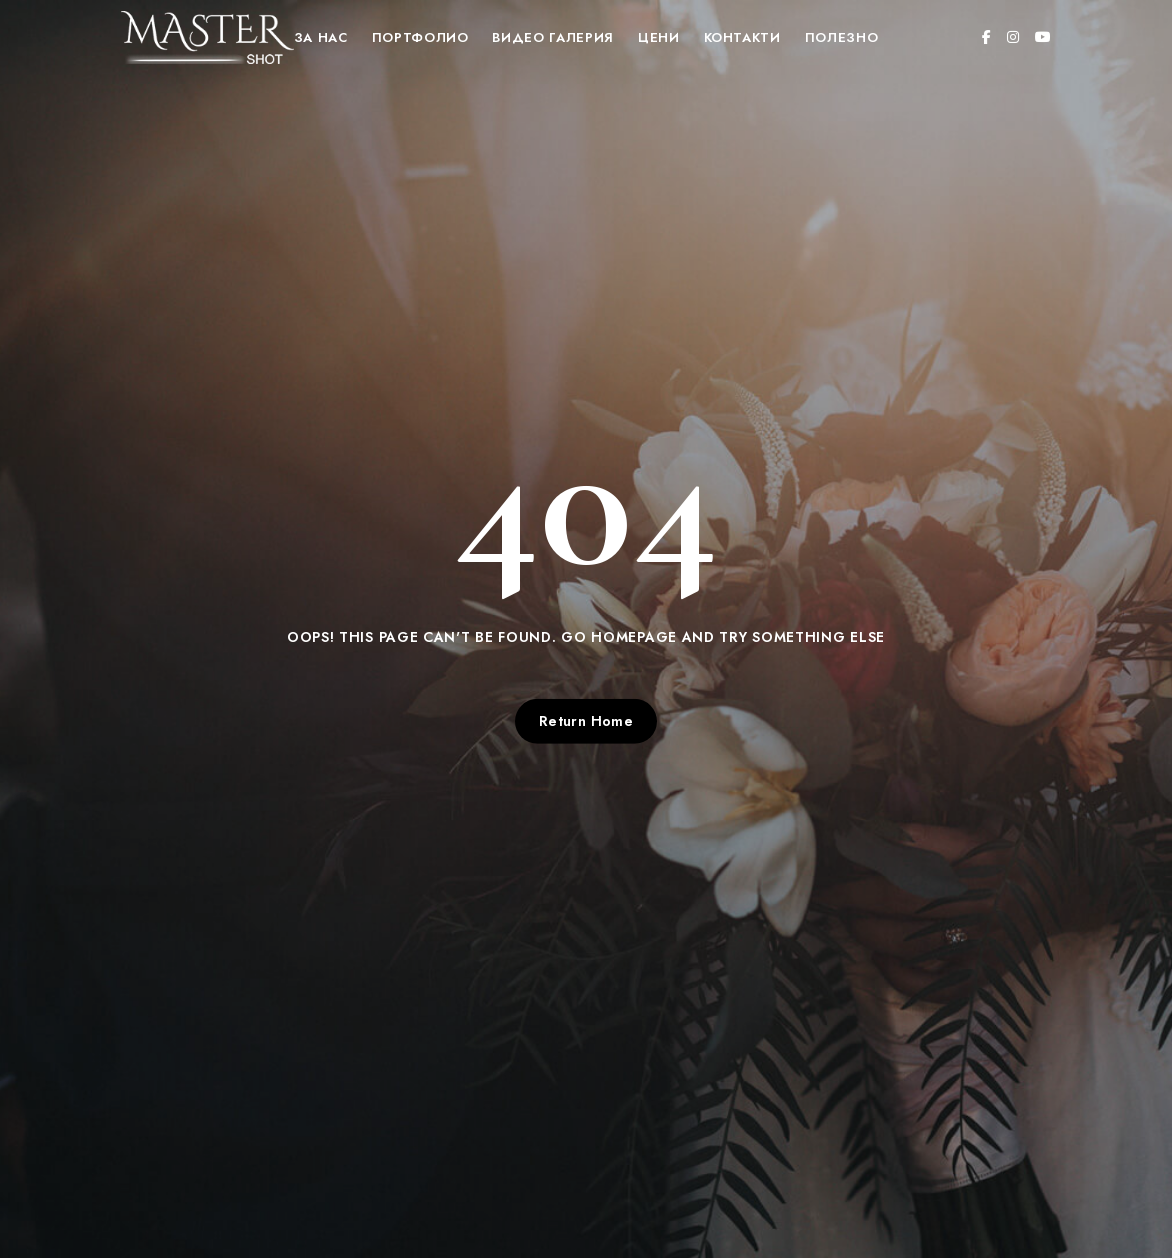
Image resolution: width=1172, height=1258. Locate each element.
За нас (321, 37)
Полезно (842, 37)
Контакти (742, 37)
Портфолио (420, 37)
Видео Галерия (552, 37)
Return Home (586, 721)
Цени (659, 37)
